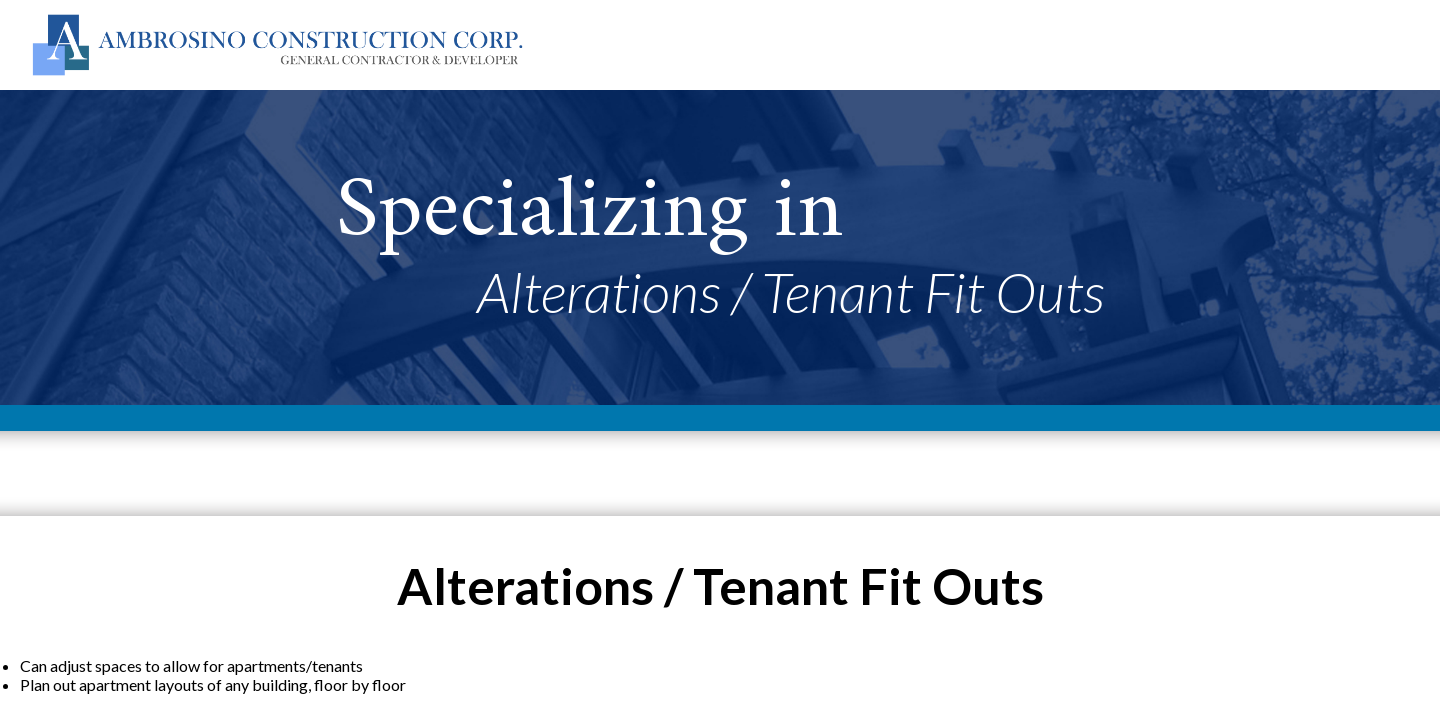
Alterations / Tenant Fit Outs (791, 291)
